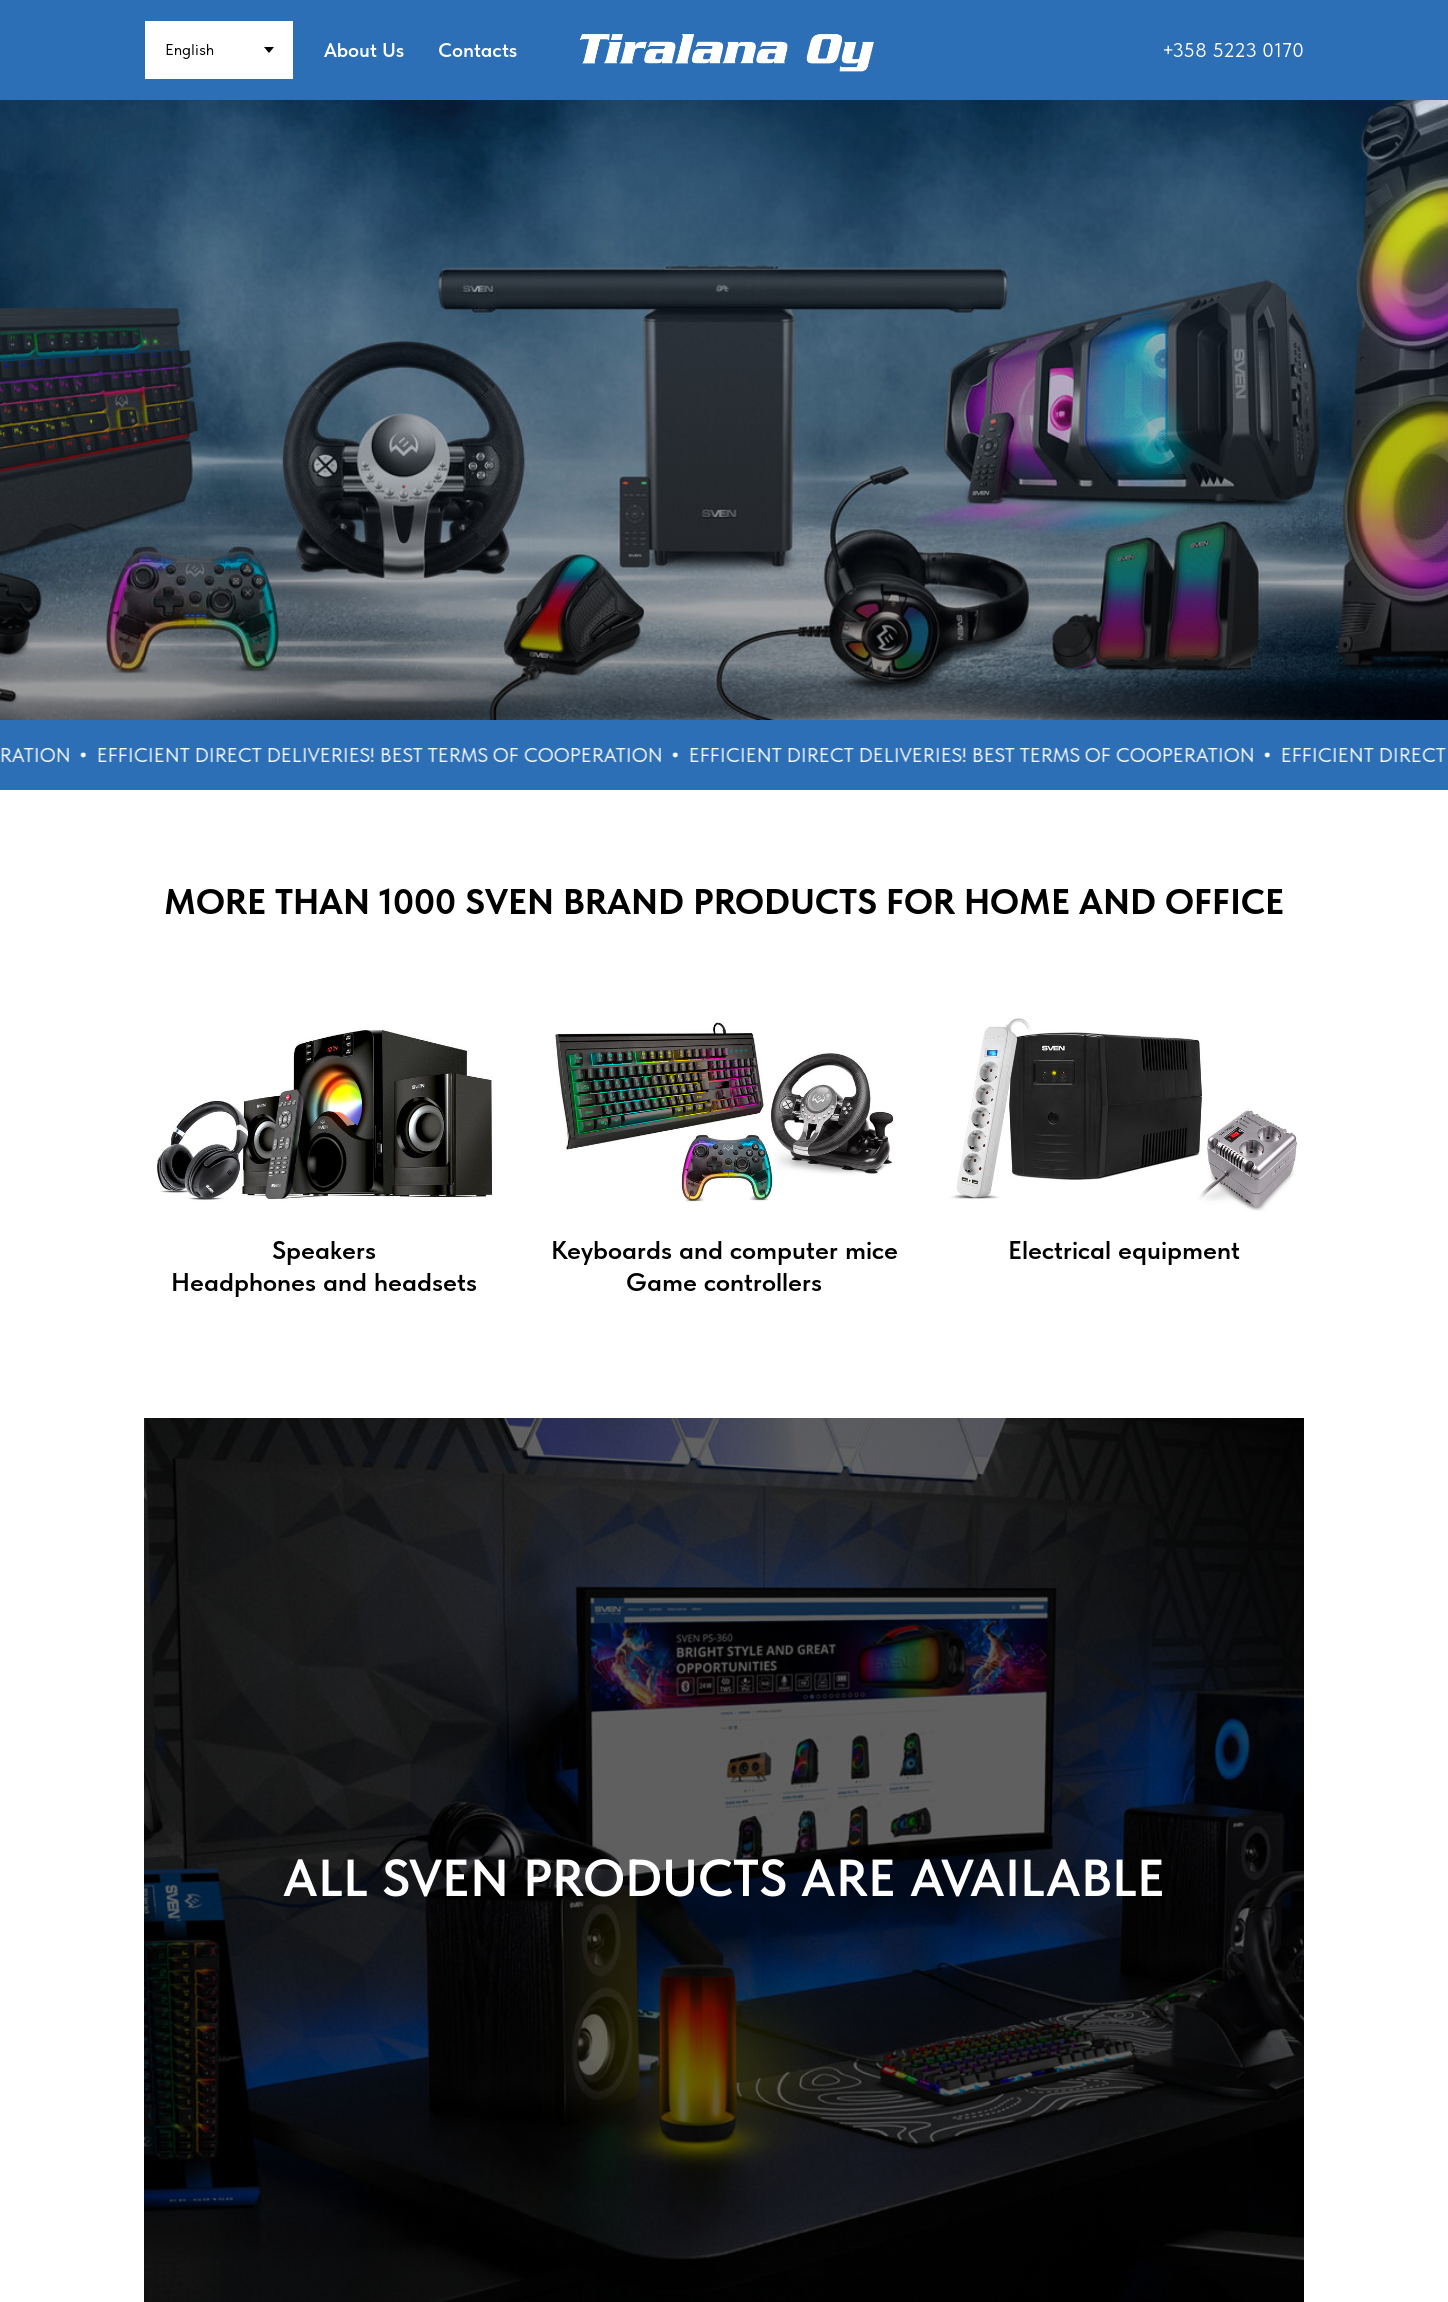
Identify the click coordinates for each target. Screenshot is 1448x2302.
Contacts (477, 50)
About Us (364, 50)
